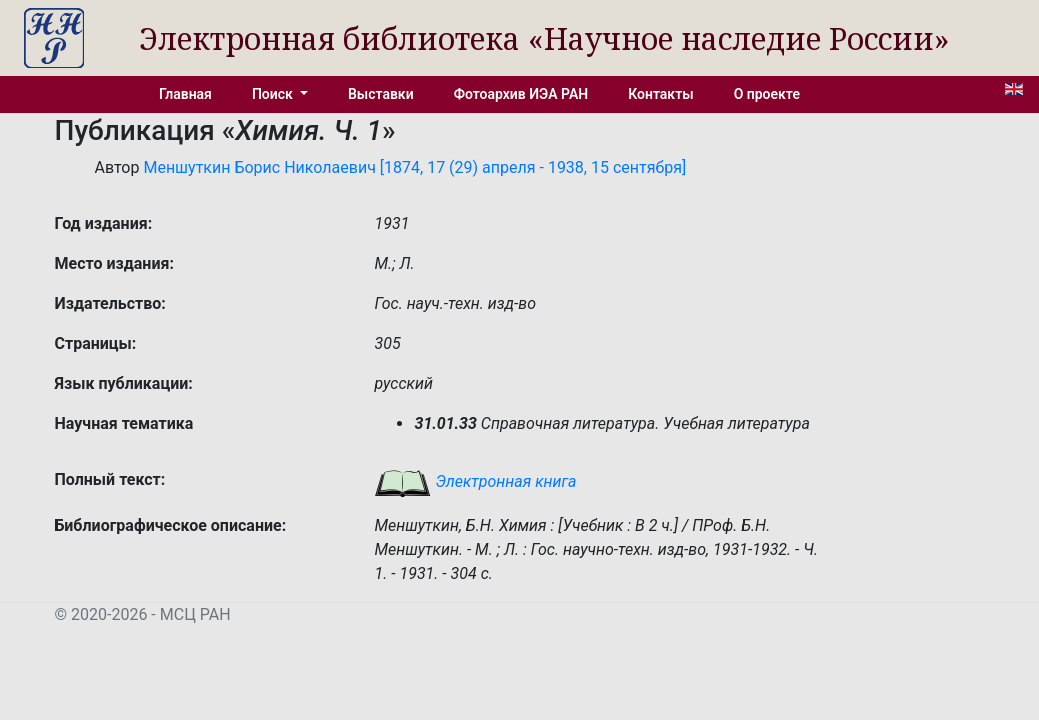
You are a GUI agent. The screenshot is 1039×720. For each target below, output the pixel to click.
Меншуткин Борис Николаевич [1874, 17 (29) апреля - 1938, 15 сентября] (414, 167)
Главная (185, 94)
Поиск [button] (274, 94)
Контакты (660, 94)
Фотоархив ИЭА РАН (521, 94)
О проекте (767, 94)
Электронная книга (475, 481)
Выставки (381, 94)
